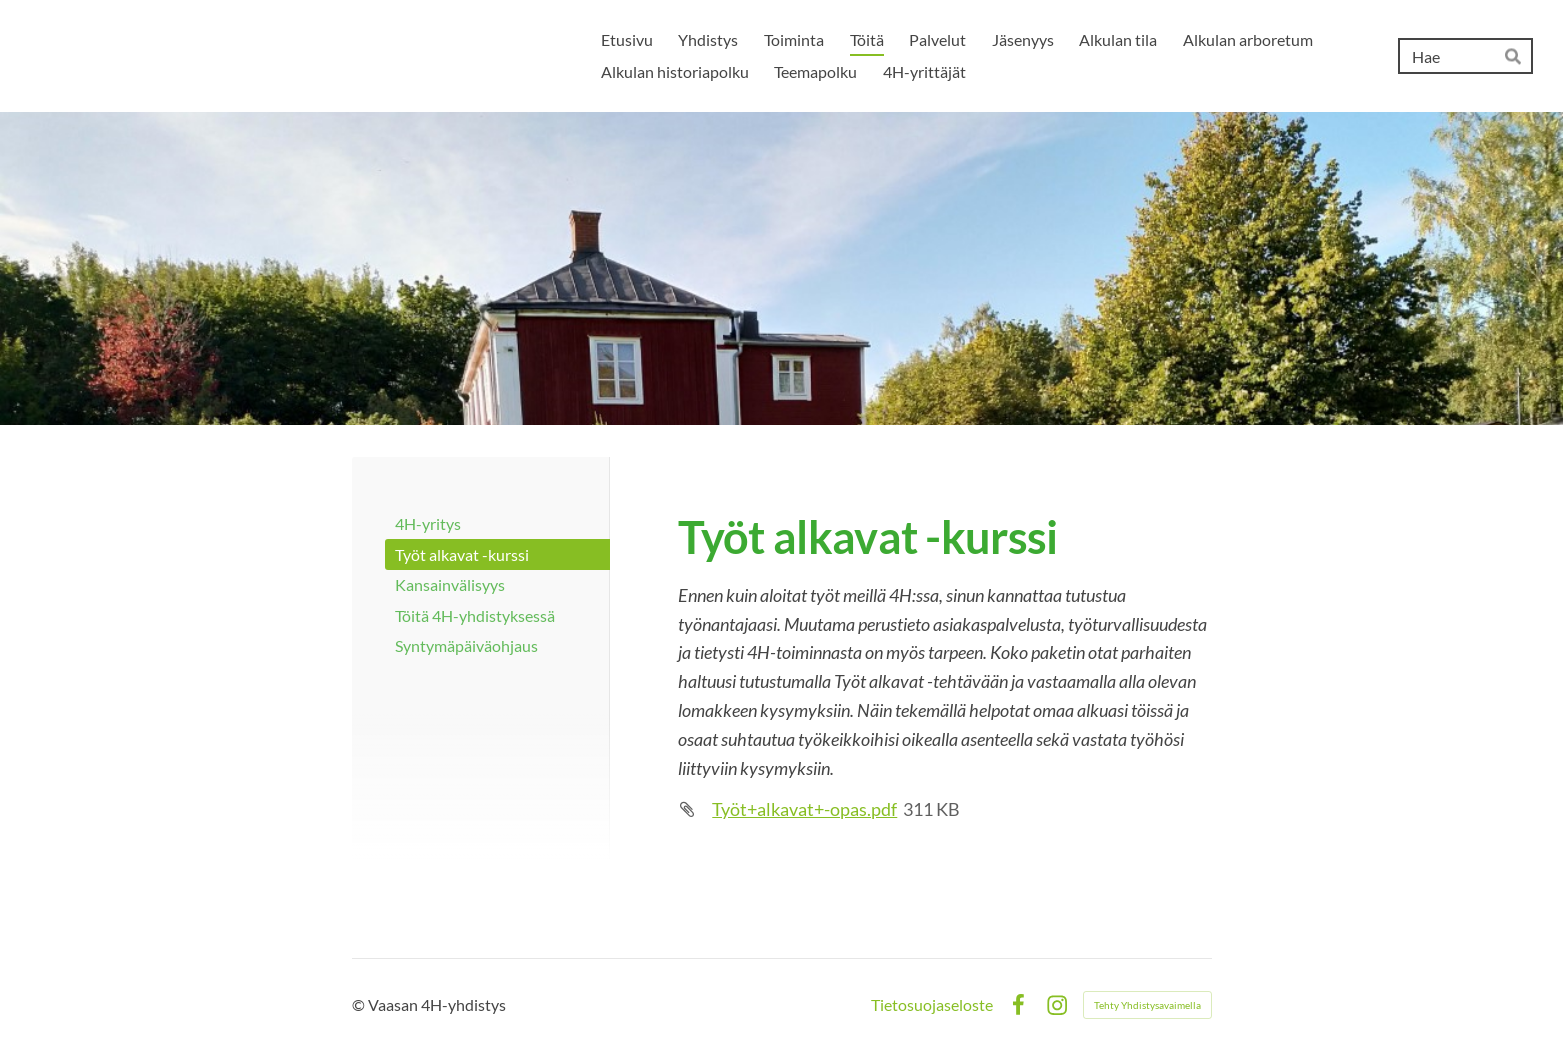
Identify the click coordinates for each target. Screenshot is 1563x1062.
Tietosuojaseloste (932, 1005)
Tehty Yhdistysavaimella (1147, 1005)
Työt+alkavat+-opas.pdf (804, 809)
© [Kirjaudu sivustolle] (360, 1004)
